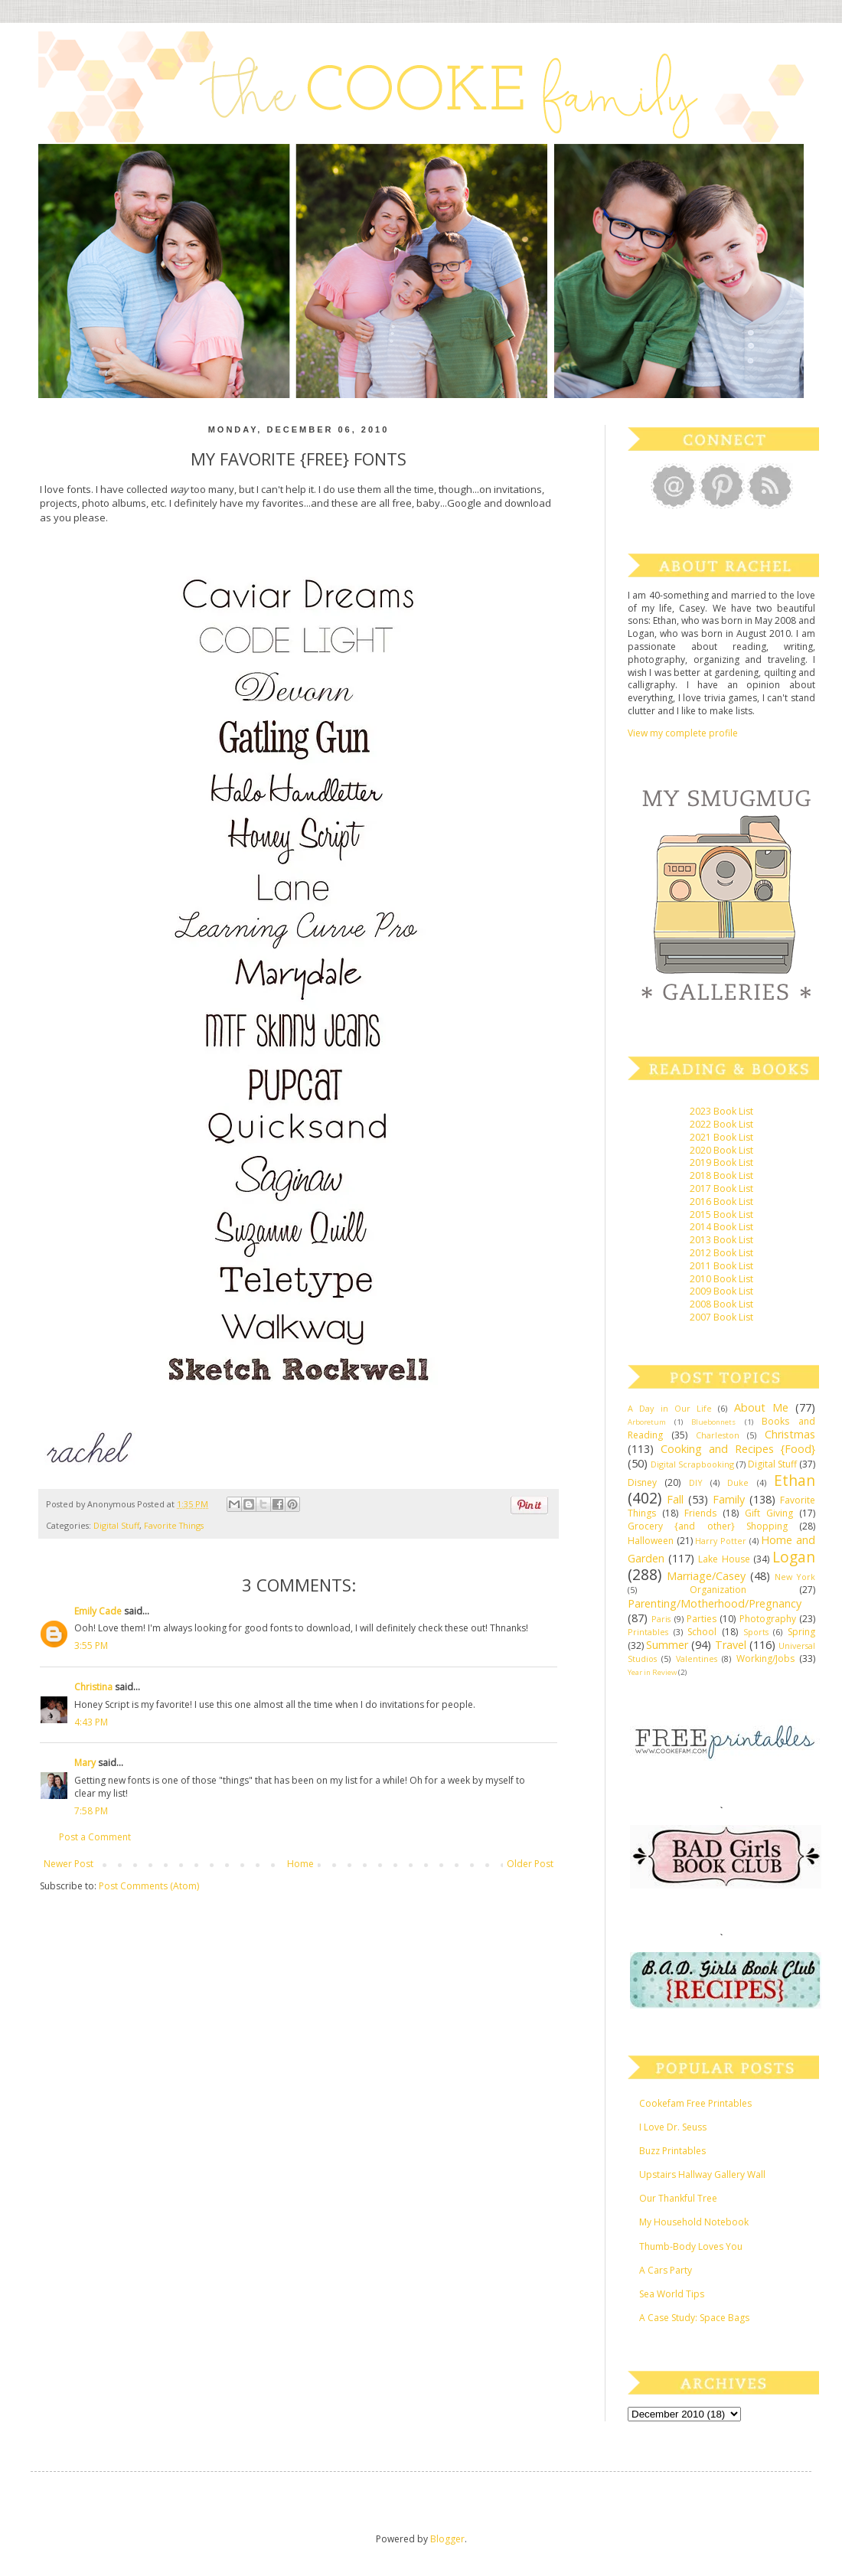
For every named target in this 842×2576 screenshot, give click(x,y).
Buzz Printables (672, 2150)
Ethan (794, 1480)
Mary (85, 1762)
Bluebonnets (713, 1422)
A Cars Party (665, 2270)
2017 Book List (721, 1188)
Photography (767, 1618)
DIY (696, 1482)
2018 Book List (721, 1175)
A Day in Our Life (670, 1408)
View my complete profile (683, 732)
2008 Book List (721, 1304)
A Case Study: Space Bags (694, 2317)
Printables (648, 1631)
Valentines (696, 1658)
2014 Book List (721, 1226)
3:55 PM (91, 1645)
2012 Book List (721, 1252)
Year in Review (652, 1672)
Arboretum (647, 1422)
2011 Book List (721, 1265)
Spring (801, 1631)
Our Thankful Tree (678, 2198)
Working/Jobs (765, 1658)
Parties (701, 1618)
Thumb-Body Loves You (690, 2246)
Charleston (717, 1435)
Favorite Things (174, 1525)
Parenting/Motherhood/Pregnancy (714, 1603)
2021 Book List (721, 1137)
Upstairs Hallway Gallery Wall (702, 2174)
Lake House (723, 1559)
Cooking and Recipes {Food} (738, 1448)
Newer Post (68, 1863)
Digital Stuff (116, 1525)
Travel (730, 1644)
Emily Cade (98, 1611)
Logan (793, 1556)
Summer (667, 1644)
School (701, 1631)
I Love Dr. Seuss (673, 2127)
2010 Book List (721, 1278)
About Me (761, 1407)
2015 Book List (721, 1214)
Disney (642, 1482)
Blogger (447, 2538)
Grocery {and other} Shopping (708, 1526)
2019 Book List (721, 1162)
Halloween (651, 1540)
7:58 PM (91, 1810)
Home (300, 1863)
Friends (700, 1513)
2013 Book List (721, 1239)
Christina (93, 1686)
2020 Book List (721, 1150)
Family (729, 1499)
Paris (661, 1618)
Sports (756, 1631)
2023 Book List (721, 1111)
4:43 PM (91, 1722)
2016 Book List (721, 1201)
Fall (675, 1499)
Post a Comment (95, 1836)
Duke (738, 1482)
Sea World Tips (671, 2293)
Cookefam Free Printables (695, 2103)
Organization (718, 1589)
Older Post (530, 1863)
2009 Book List (721, 1291)
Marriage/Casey (706, 1576)
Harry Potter (720, 1540)
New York (795, 1576)
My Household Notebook (694, 2221)
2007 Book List (721, 1317)
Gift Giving (769, 1513)
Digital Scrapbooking (692, 1464)
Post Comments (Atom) (149, 1885)
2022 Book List (721, 1124)
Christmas (790, 1434)
